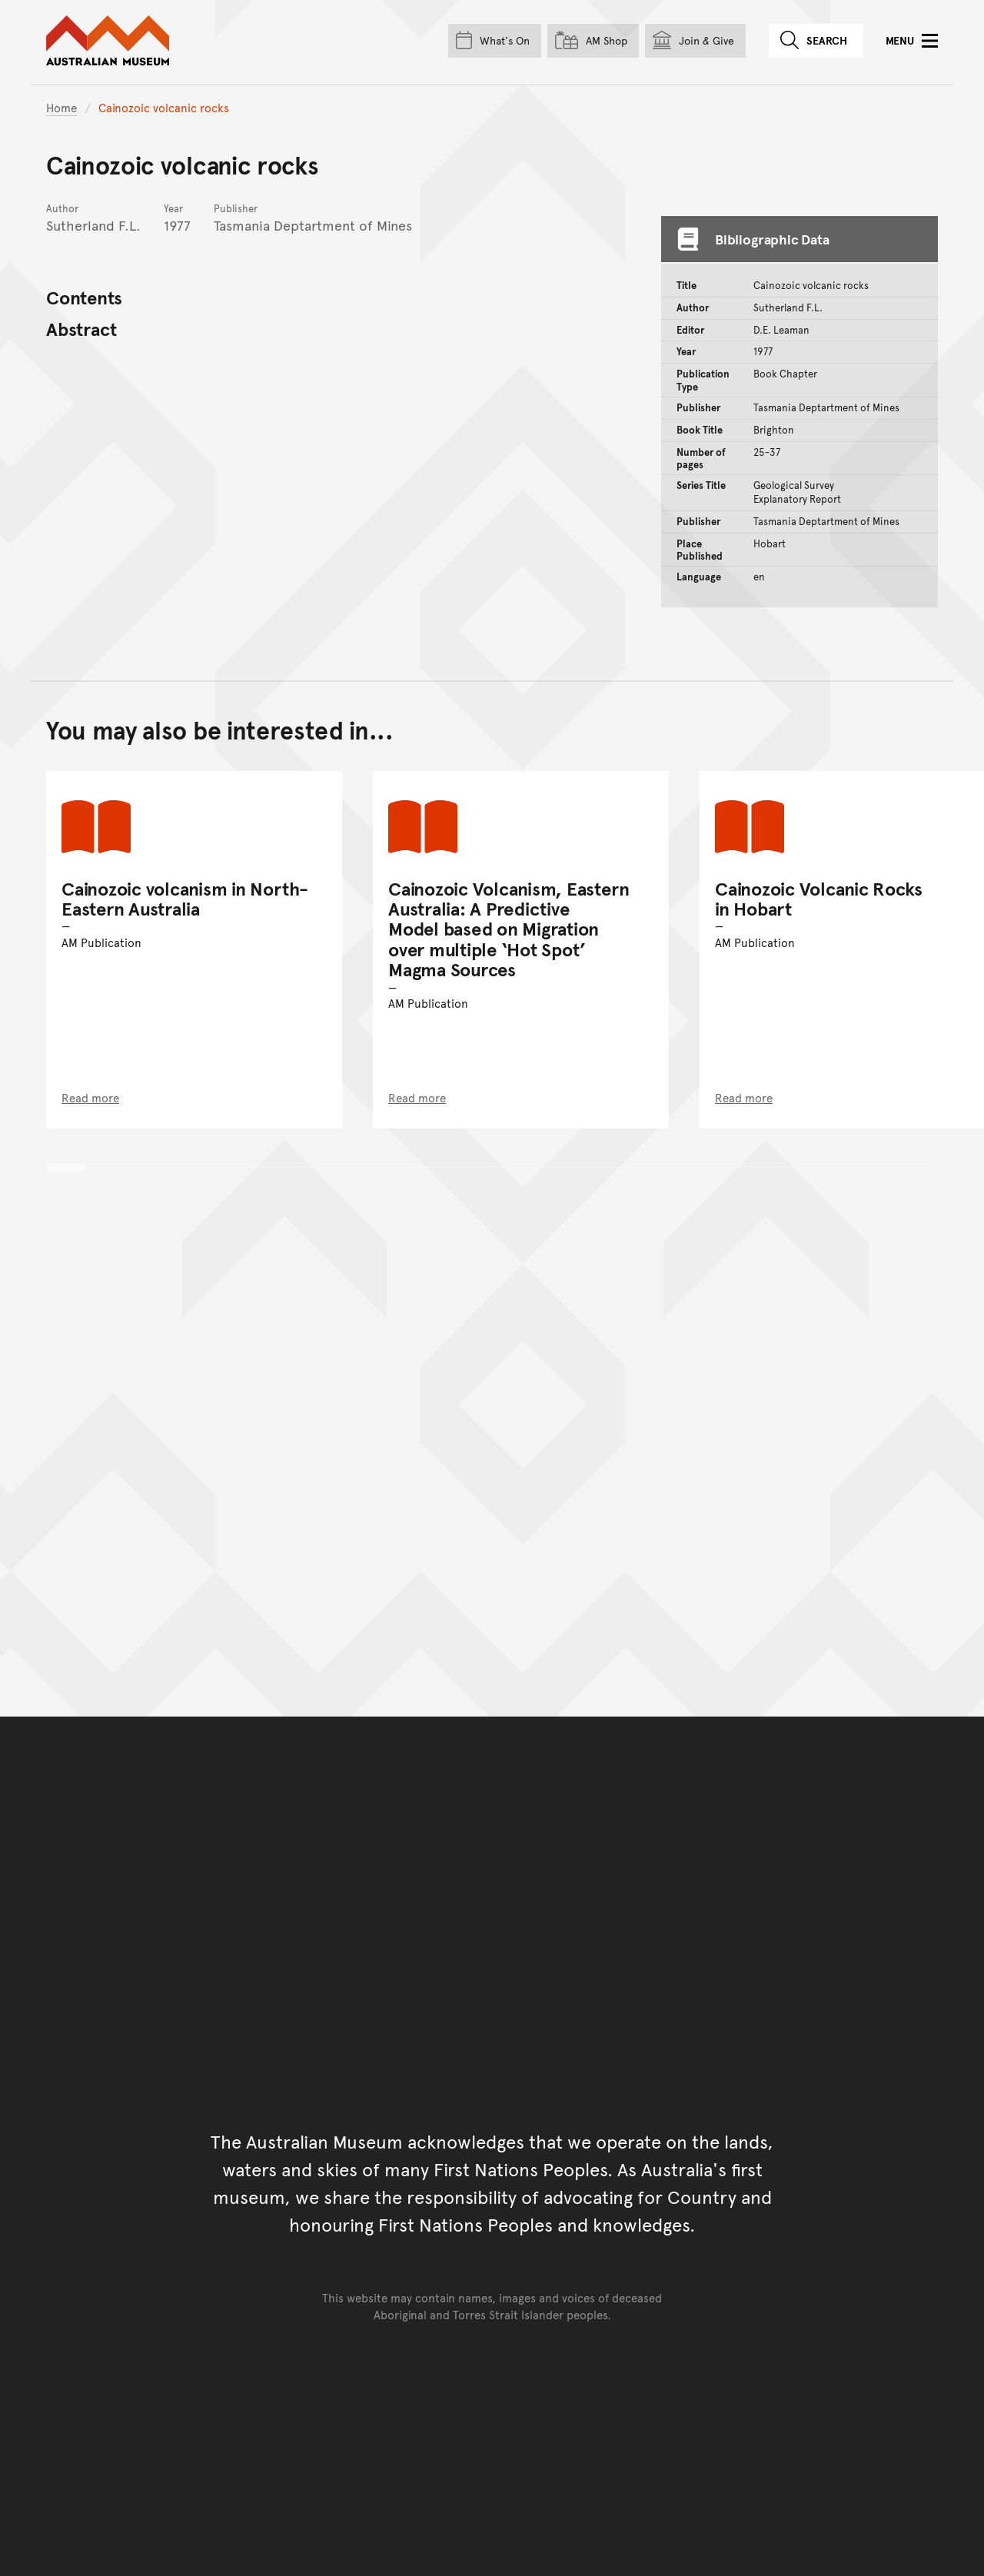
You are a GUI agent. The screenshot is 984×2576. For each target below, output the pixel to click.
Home (61, 107)
